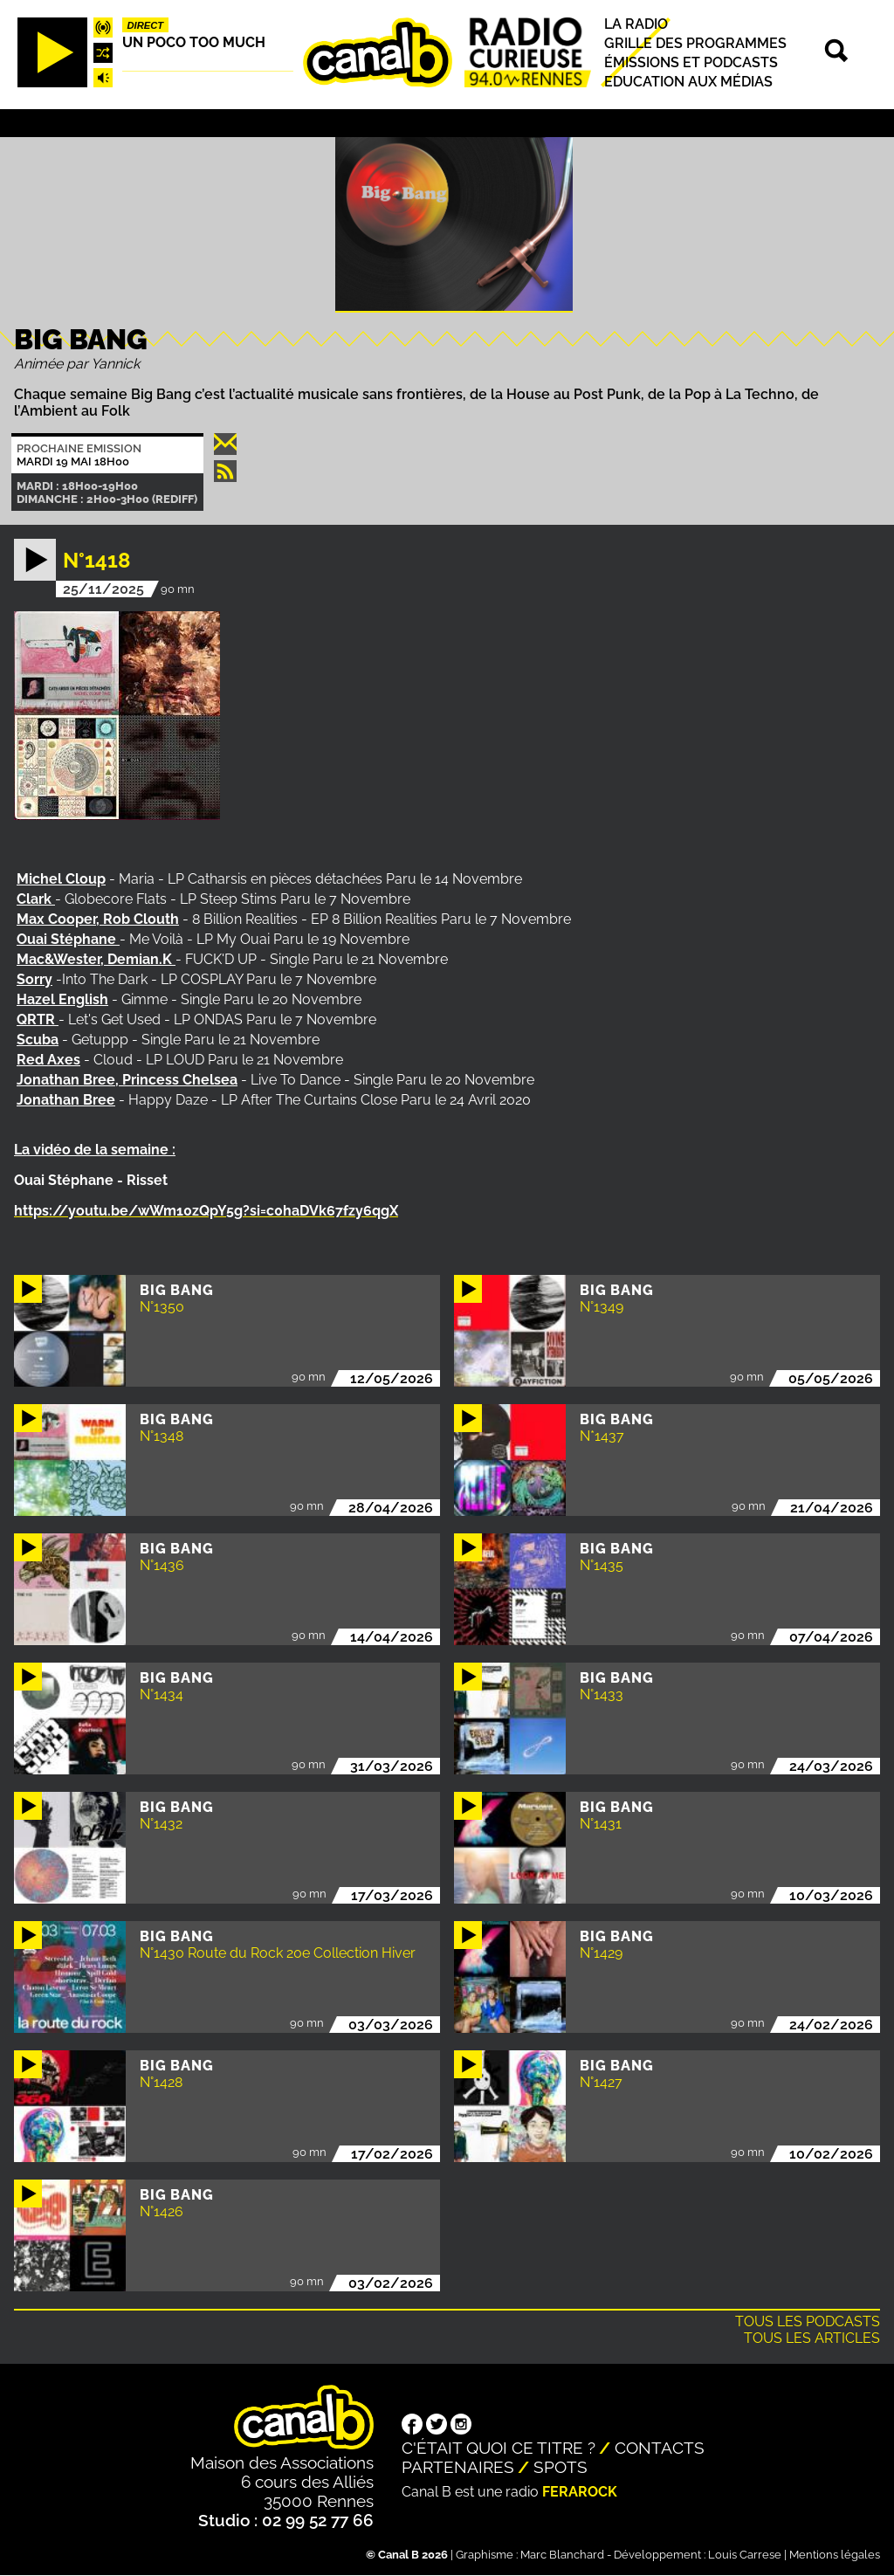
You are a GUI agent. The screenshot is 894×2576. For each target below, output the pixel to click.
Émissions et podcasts (691, 62)
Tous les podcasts (807, 2321)
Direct (145, 25)
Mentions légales (834, 2554)
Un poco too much (193, 42)
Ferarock (579, 2491)
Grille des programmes (695, 43)
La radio (636, 24)
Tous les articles (812, 2338)
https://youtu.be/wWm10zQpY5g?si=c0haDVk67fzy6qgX (206, 1210)
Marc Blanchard (562, 2554)
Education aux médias (688, 81)
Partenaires (458, 2466)
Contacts (660, 2447)
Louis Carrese (744, 2554)
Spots (560, 2466)
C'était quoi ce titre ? (498, 2447)
